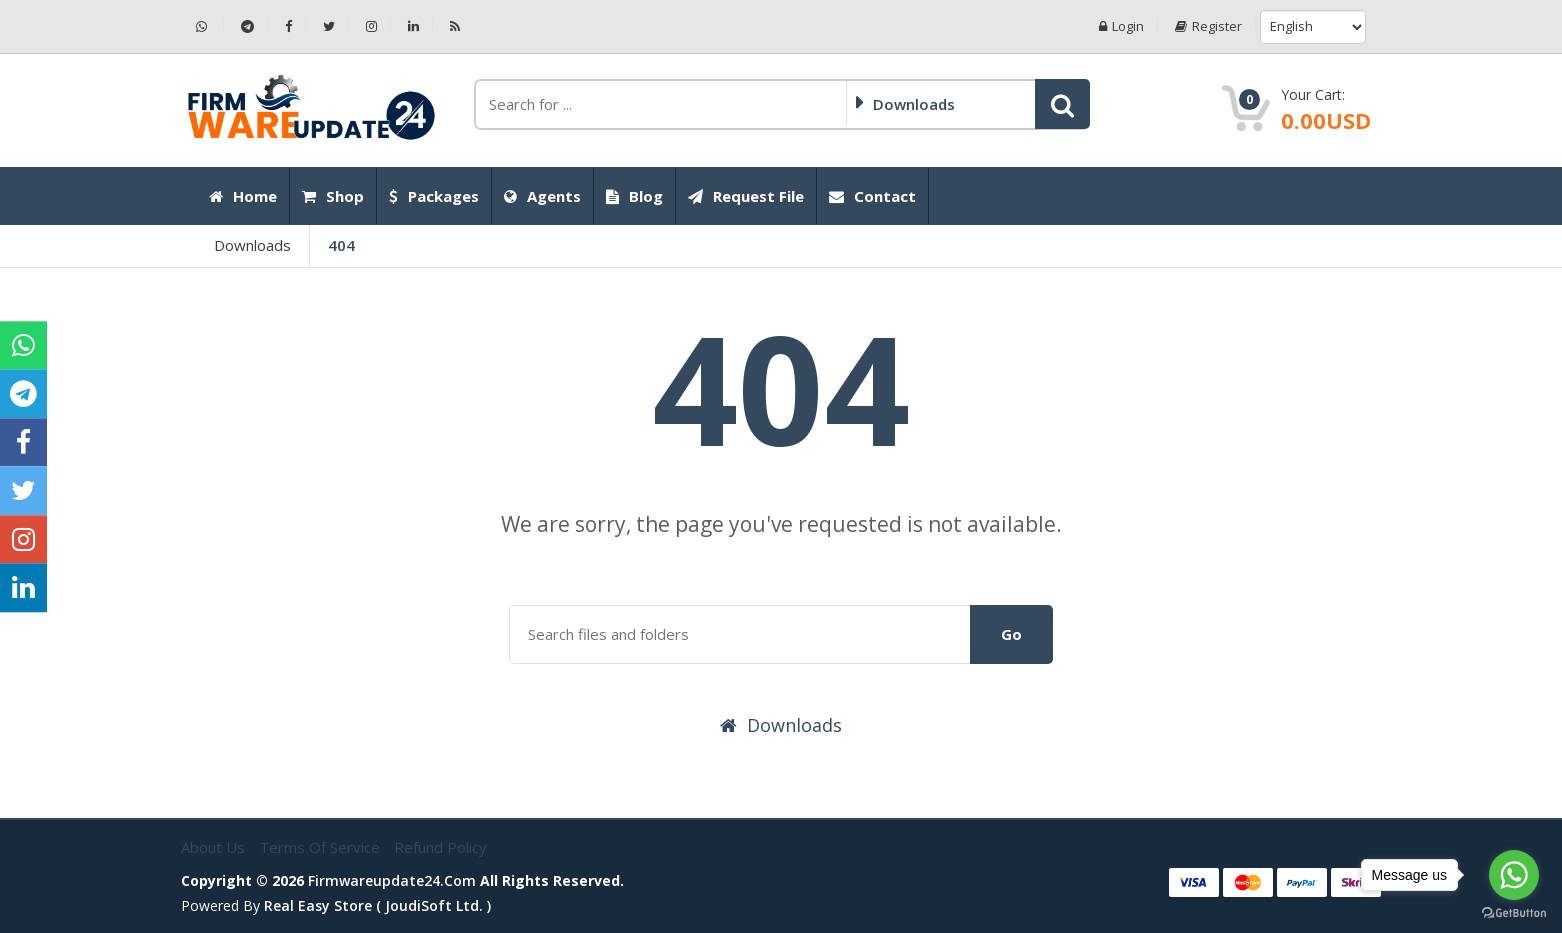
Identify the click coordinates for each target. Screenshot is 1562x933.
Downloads (252, 245)
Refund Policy (440, 847)
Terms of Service (321, 847)
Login (1121, 26)
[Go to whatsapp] (1514, 875)
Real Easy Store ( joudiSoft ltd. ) (377, 905)
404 (341, 245)
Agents (542, 196)
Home (243, 196)
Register (1208, 26)
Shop (333, 196)
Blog (634, 196)
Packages (434, 196)
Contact (872, 196)
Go (1011, 634)
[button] (1062, 104)
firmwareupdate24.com (392, 880)
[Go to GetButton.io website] (1514, 913)
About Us (215, 847)
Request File (746, 196)
